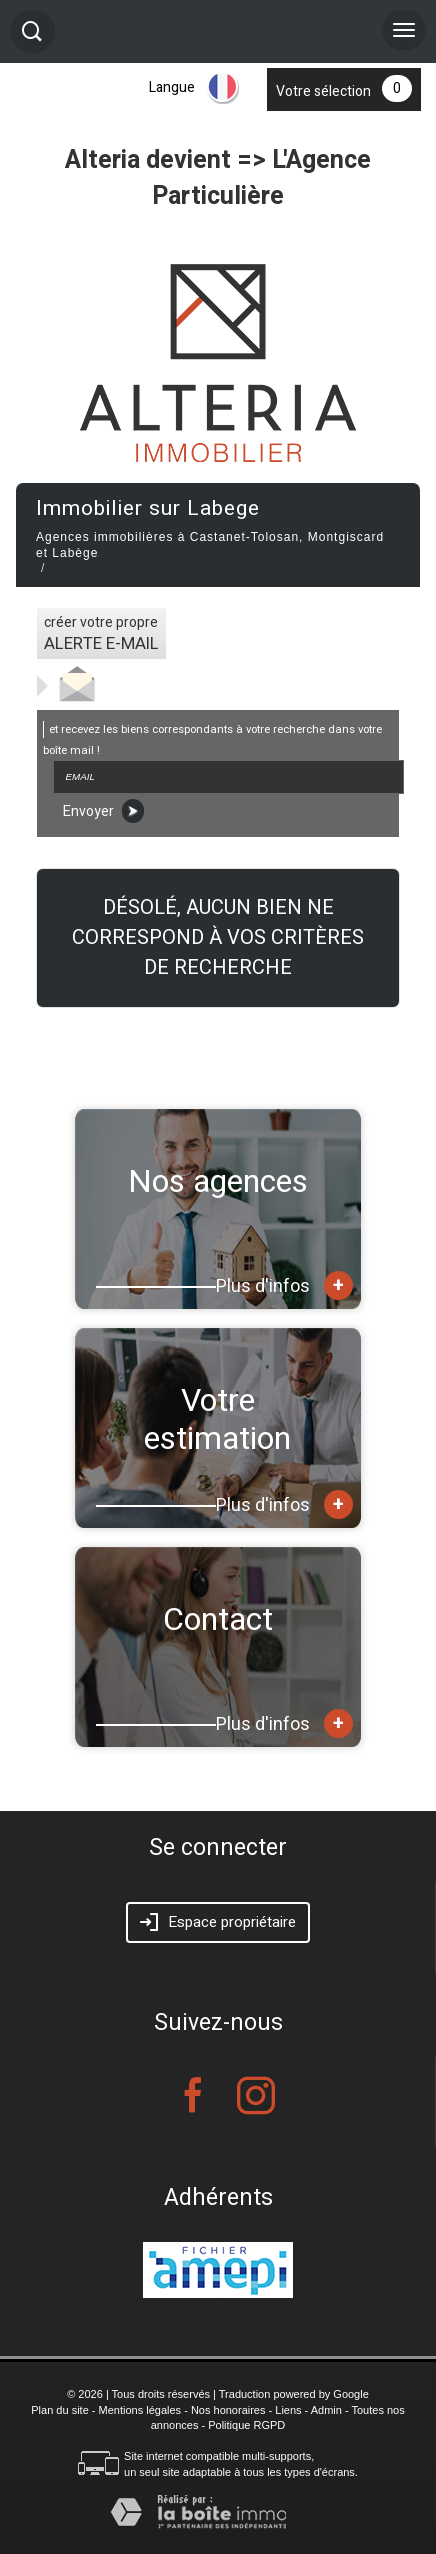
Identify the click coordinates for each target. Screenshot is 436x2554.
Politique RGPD (246, 2425)
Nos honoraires (228, 2410)
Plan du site (59, 2410)
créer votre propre (101, 634)
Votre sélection (323, 91)
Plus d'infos (284, 1285)
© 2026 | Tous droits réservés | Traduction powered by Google (218, 2394)
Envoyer (103, 811)
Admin (326, 2410)
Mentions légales (140, 2410)
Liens (288, 2410)
